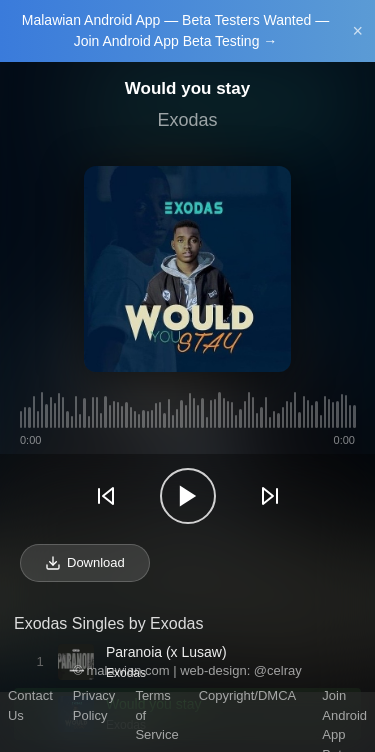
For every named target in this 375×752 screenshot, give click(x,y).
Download (85, 563)
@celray (278, 670)
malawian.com (127, 670)
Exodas (187, 120)
